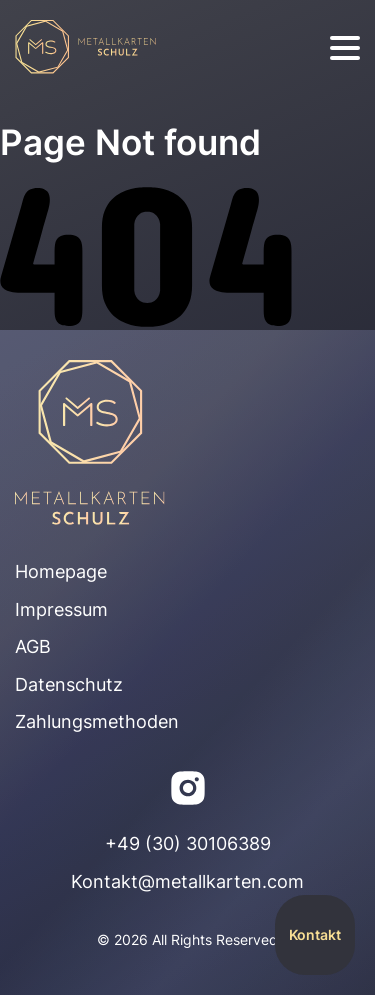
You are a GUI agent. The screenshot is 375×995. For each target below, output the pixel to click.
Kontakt (315, 934)
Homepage (61, 571)
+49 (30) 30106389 (188, 843)
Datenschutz (69, 684)
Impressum (61, 609)
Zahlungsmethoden (97, 721)
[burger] (345, 48)
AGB (33, 646)
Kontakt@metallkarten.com (187, 881)
